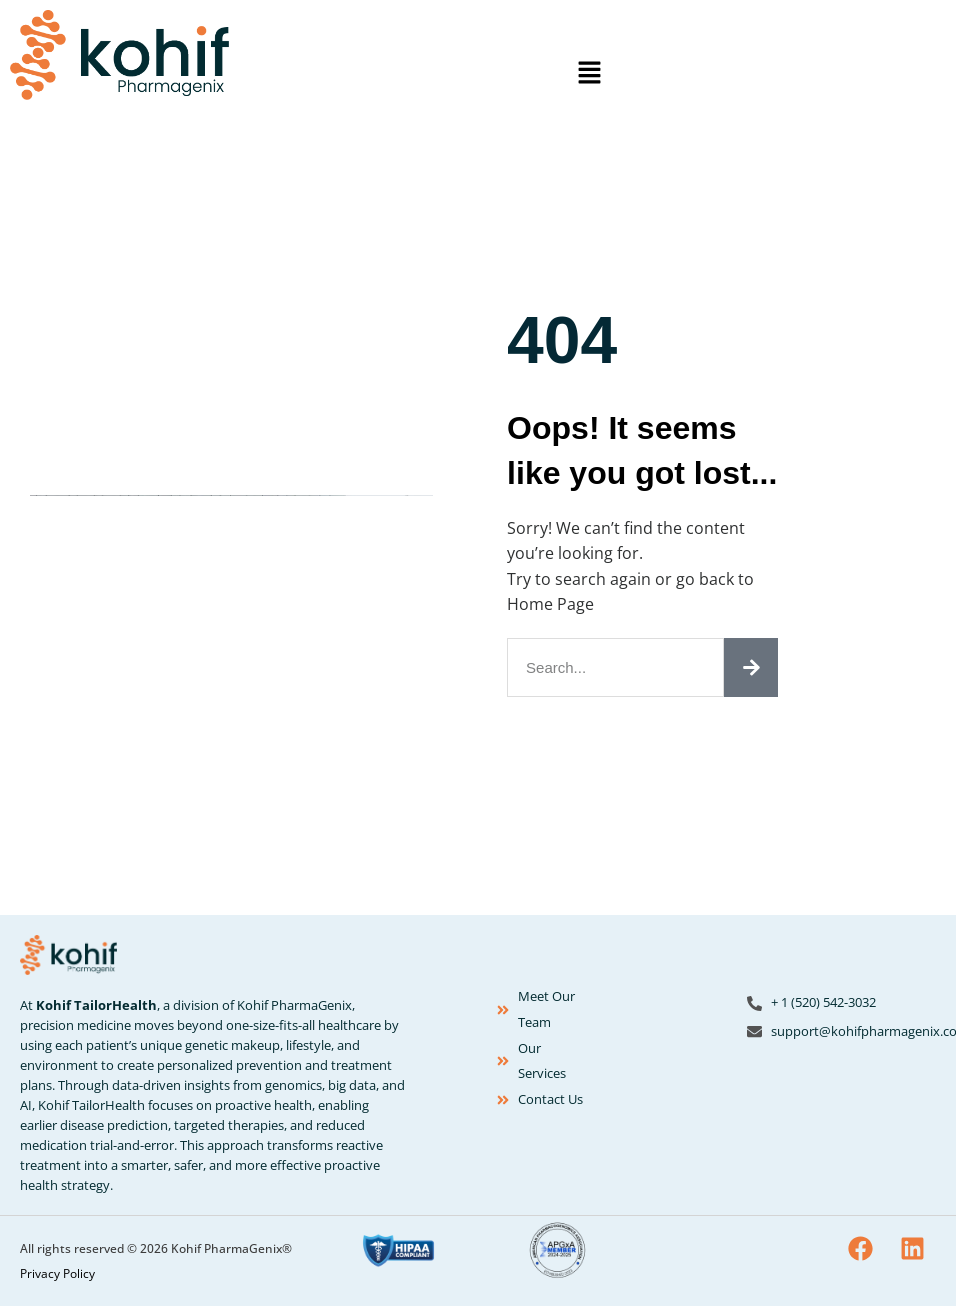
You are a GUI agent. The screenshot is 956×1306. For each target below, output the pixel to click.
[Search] (751, 667)
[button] (589, 73)
